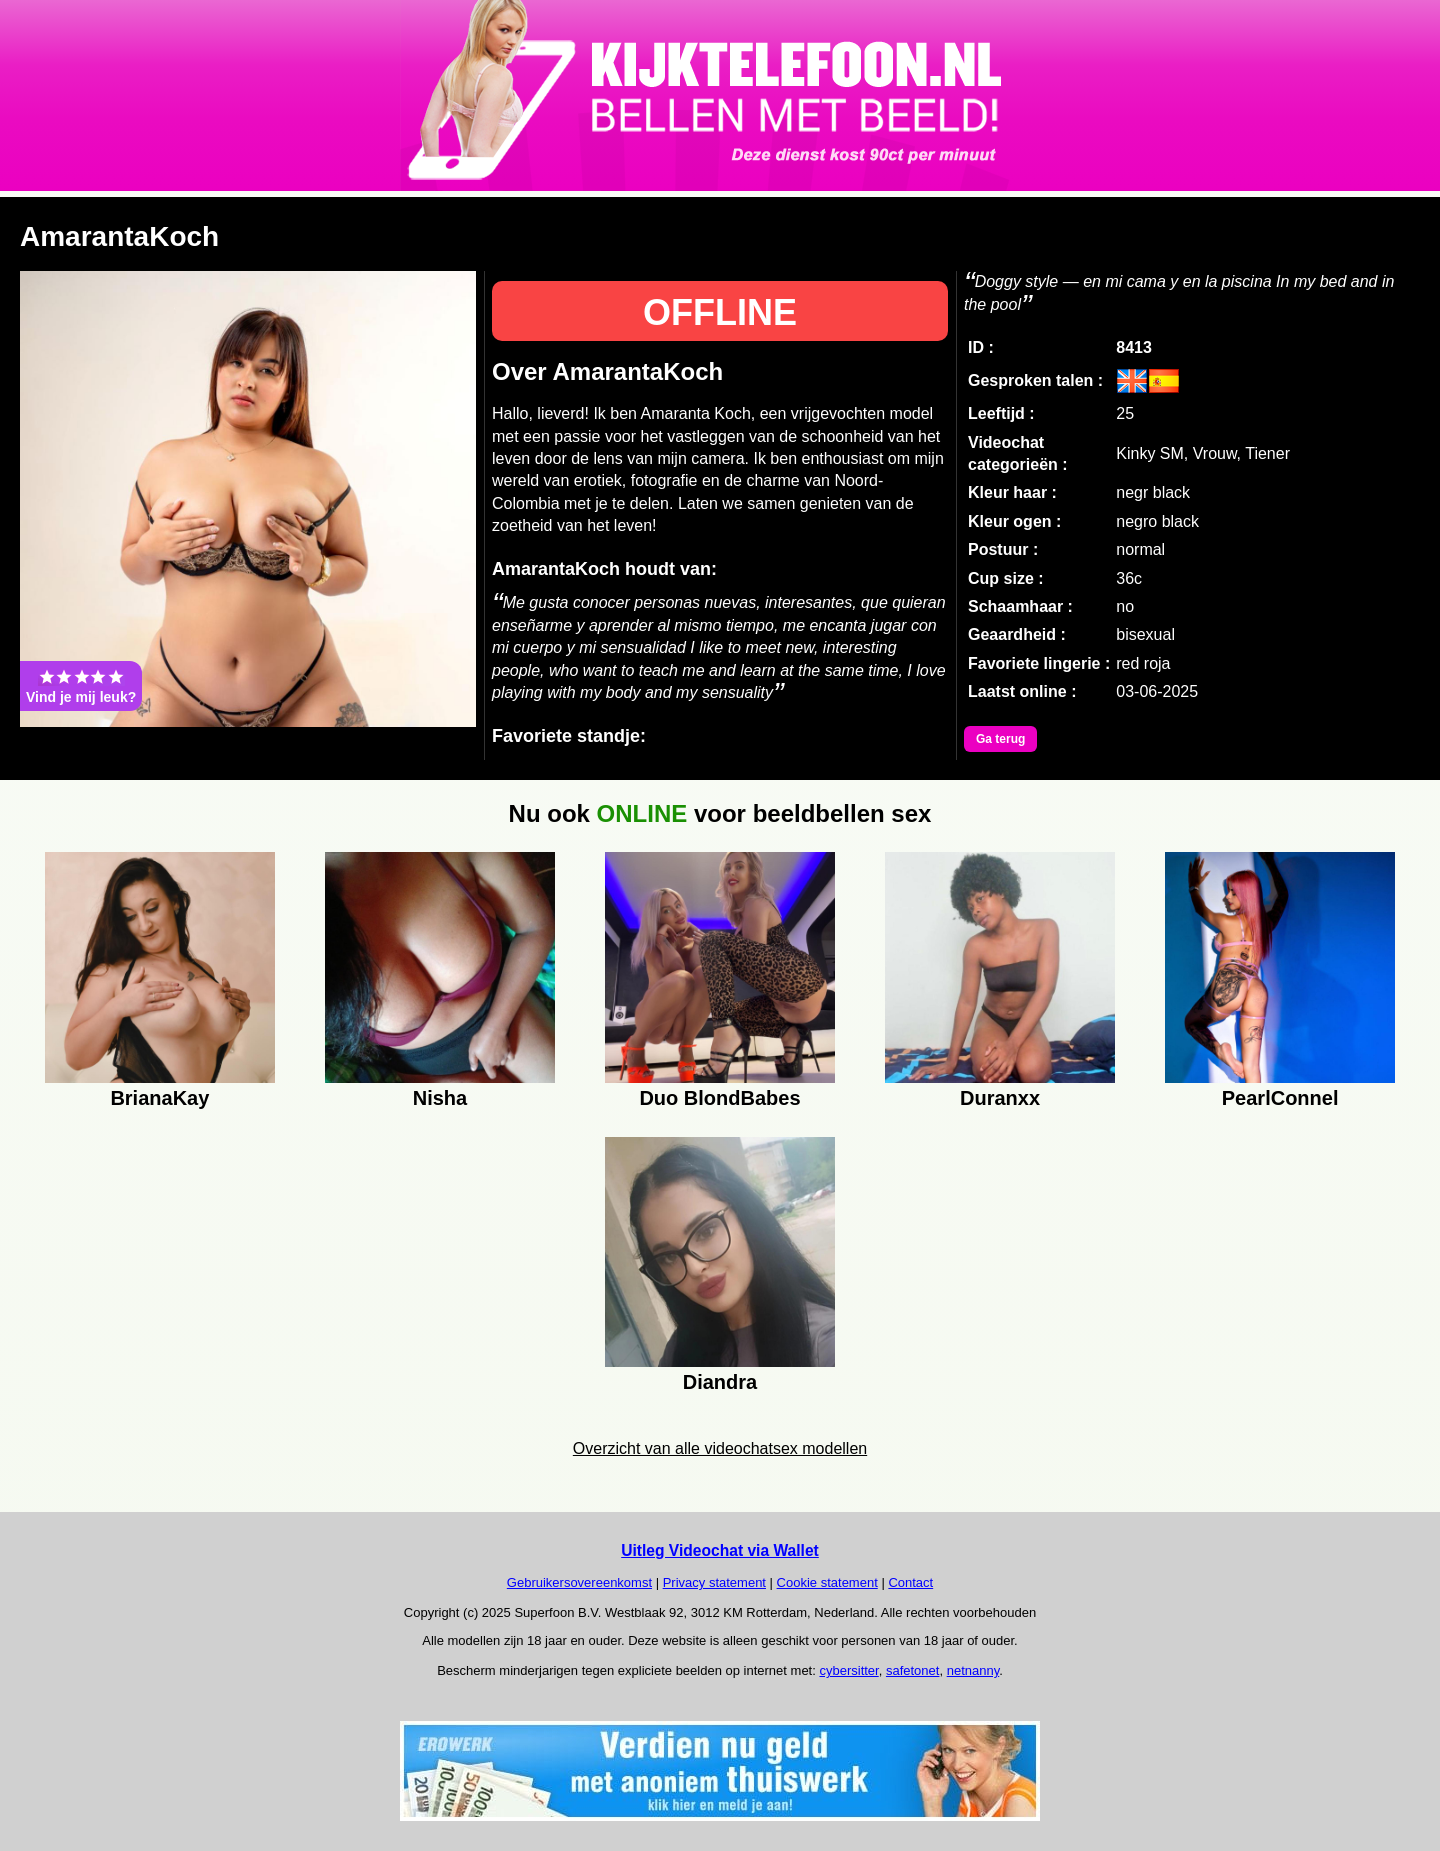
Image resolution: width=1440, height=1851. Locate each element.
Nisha (440, 1098)
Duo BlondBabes (719, 1098)
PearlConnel (1280, 1098)
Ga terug (1000, 739)
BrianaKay (159, 1098)
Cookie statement (827, 1582)
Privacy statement (714, 1582)
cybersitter (848, 1670)
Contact (910, 1582)
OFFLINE (720, 312)
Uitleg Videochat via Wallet (720, 1550)
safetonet (913, 1670)
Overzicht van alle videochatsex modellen (720, 1448)
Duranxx (1000, 1098)
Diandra (720, 1382)
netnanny (973, 1670)
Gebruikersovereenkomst (579, 1582)
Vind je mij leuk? (81, 686)
